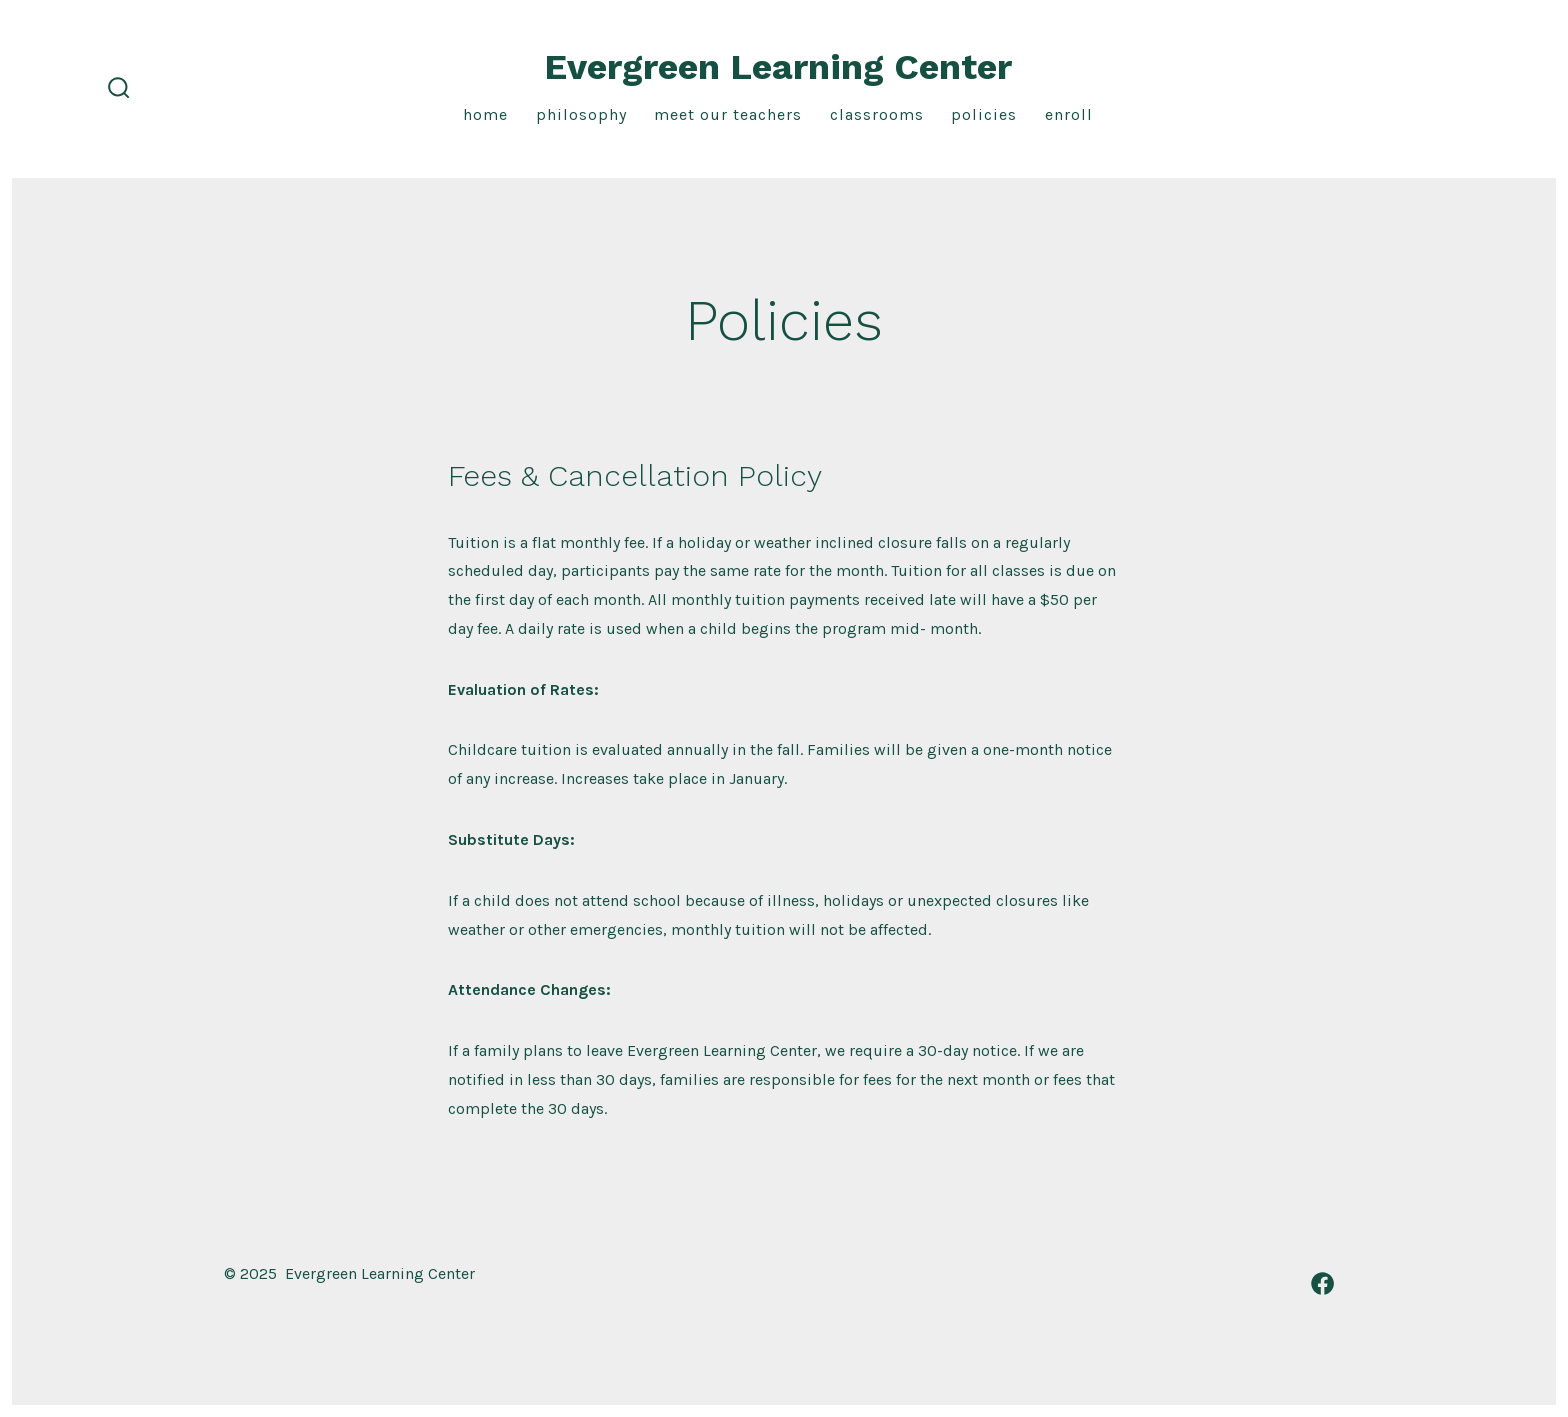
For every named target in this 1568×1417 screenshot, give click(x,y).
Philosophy (581, 114)
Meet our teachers (728, 114)
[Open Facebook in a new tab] (1322, 1283)
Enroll (1069, 114)
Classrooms (877, 114)
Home (485, 114)
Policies (984, 114)
